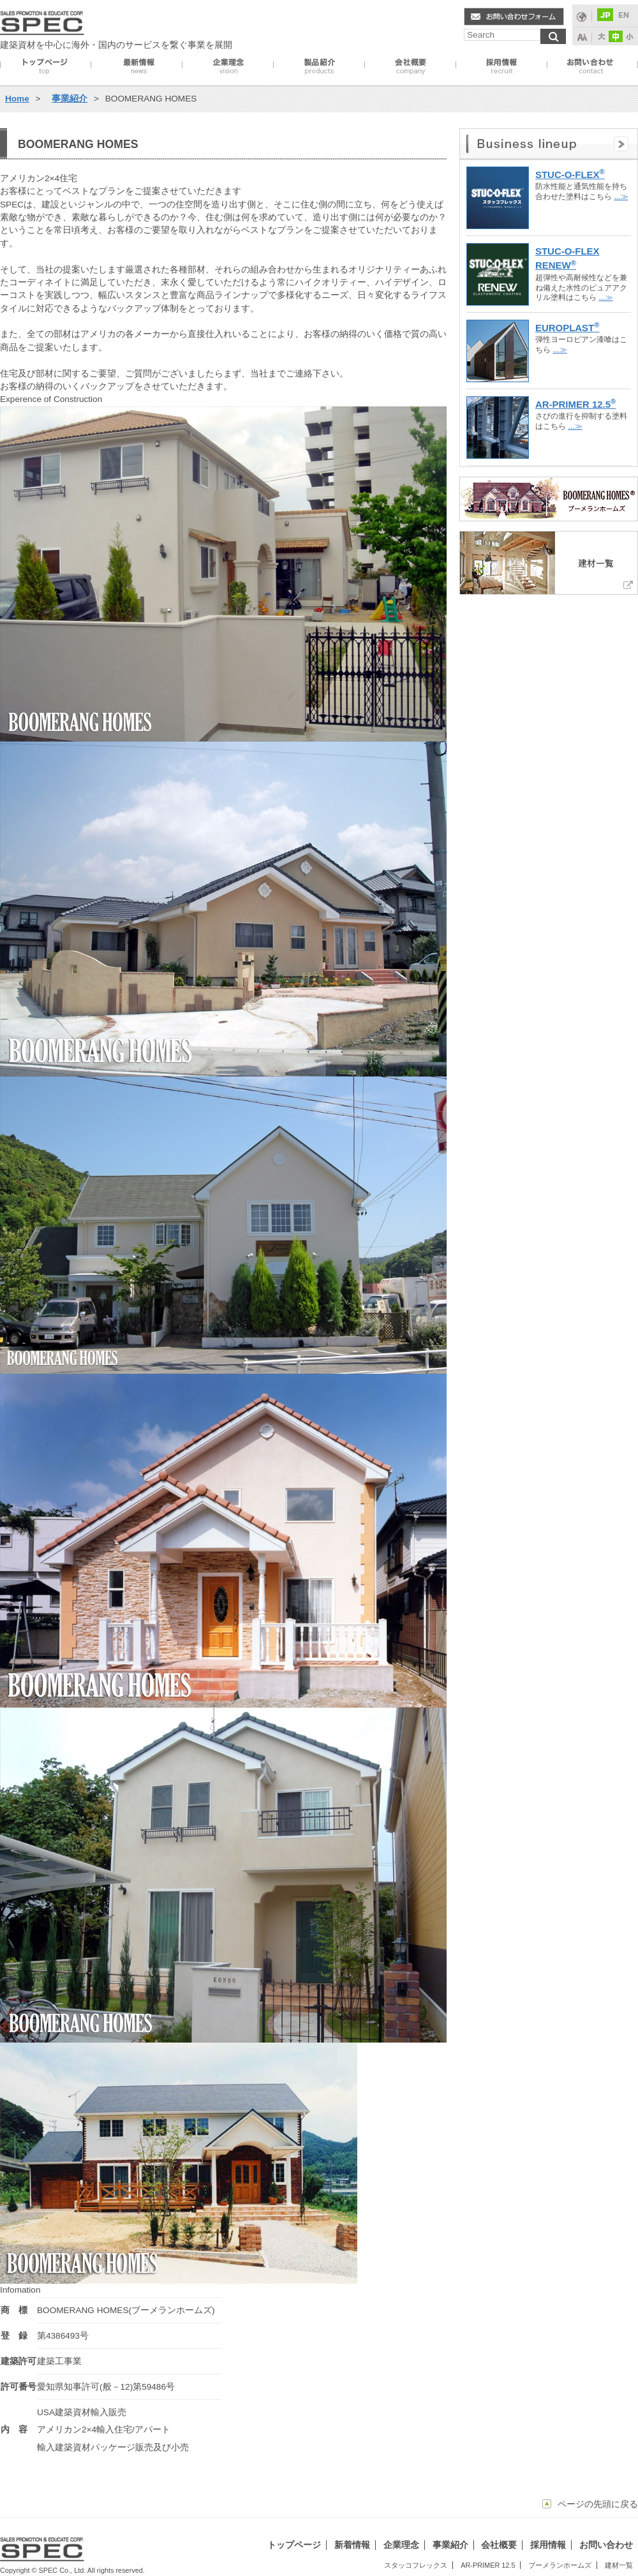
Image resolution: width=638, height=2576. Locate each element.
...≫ (621, 196)
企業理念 (227, 66)
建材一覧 (619, 2565)
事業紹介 (319, 66)
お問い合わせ (592, 66)
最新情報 (136, 66)
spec (42, 20)
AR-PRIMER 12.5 (488, 2565)
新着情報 (352, 2545)
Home (17, 98)
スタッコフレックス (415, 2565)
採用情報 (501, 66)
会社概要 (410, 66)
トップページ (46, 66)
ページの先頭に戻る (598, 2504)
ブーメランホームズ (559, 2565)
